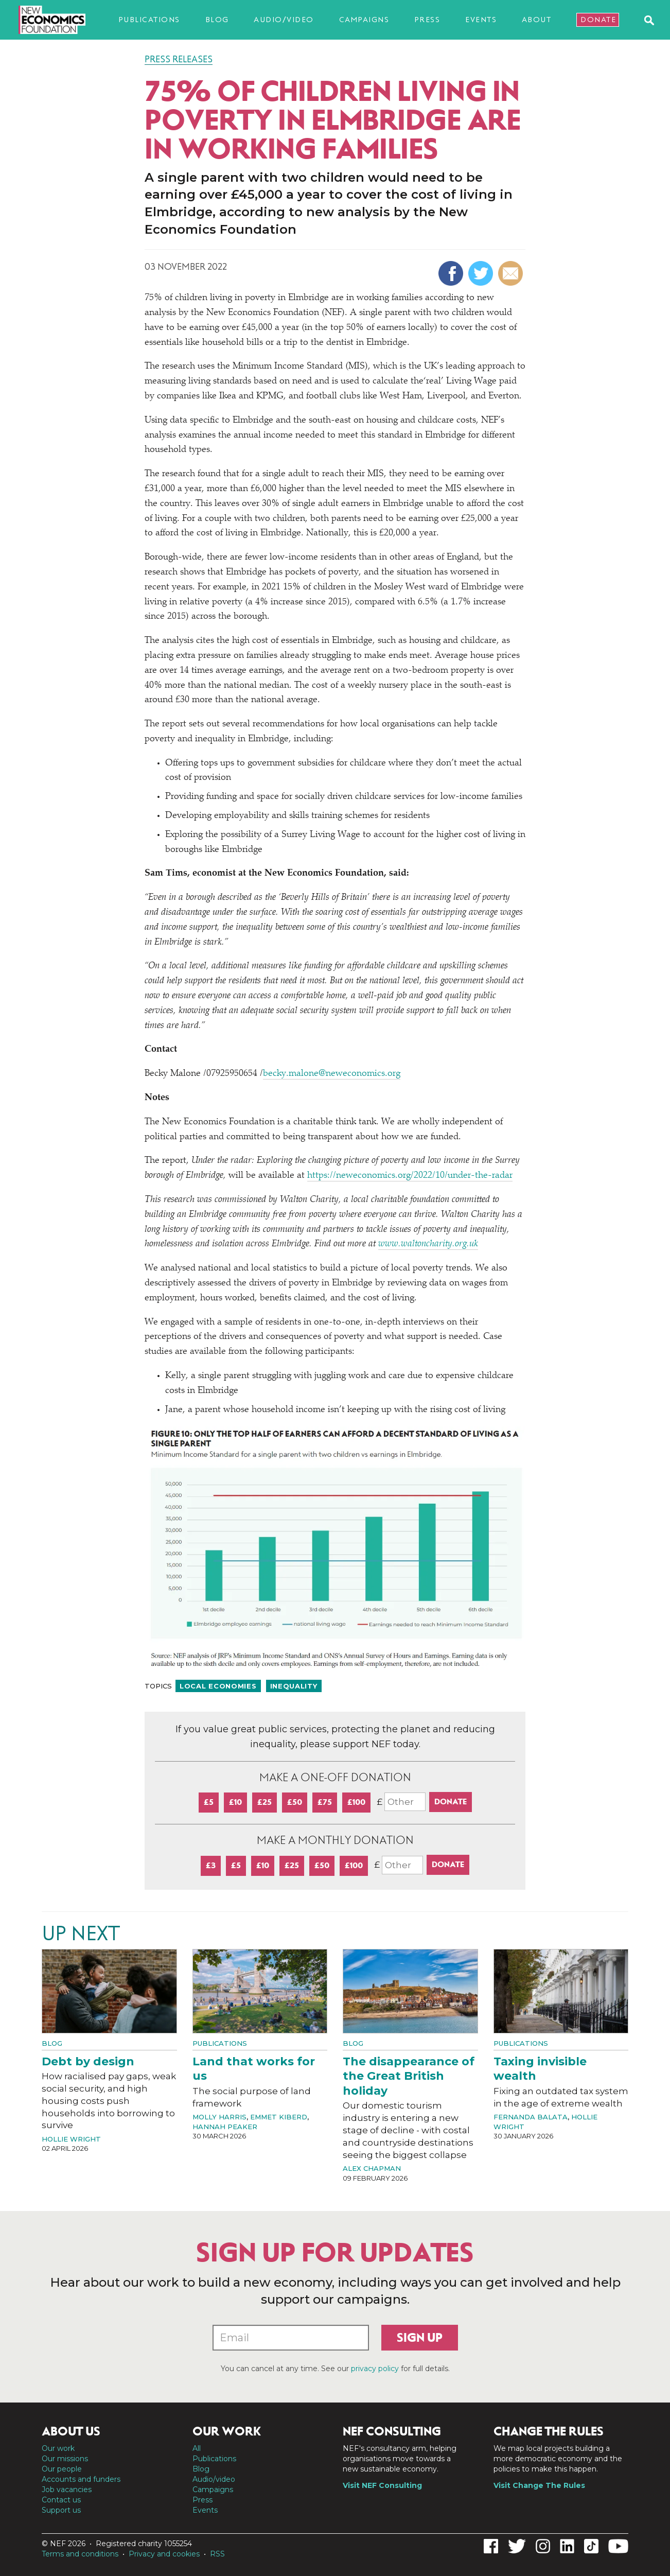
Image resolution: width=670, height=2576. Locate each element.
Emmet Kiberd (278, 2117)
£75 (325, 1802)
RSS (217, 2553)
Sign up (420, 2337)
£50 (294, 1802)
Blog (217, 19)
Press (427, 19)
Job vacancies (67, 2489)
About (537, 19)
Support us (61, 2510)
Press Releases (179, 59)
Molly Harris (219, 2117)
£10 (235, 1802)
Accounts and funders (81, 2479)
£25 (264, 1802)
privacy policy (375, 2368)
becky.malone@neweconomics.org (331, 1073)
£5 (209, 1802)
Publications (149, 19)
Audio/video (284, 19)
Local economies (218, 1686)
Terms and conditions (80, 2553)
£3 (211, 1865)
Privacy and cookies (164, 2553)
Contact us (61, 2499)
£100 (356, 1802)
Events (481, 19)
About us (71, 2431)
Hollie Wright (71, 2139)
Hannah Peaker (224, 2126)
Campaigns (364, 19)
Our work (58, 2448)
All (196, 2448)
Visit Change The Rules (539, 2485)
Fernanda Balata (530, 2117)
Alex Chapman (372, 2168)
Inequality (294, 1686)
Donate (598, 19)
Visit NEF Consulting (382, 2485)
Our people (62, 2469)
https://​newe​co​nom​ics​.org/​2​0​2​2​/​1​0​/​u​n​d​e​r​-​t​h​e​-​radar (410, 1175)
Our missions (65, 2458)
